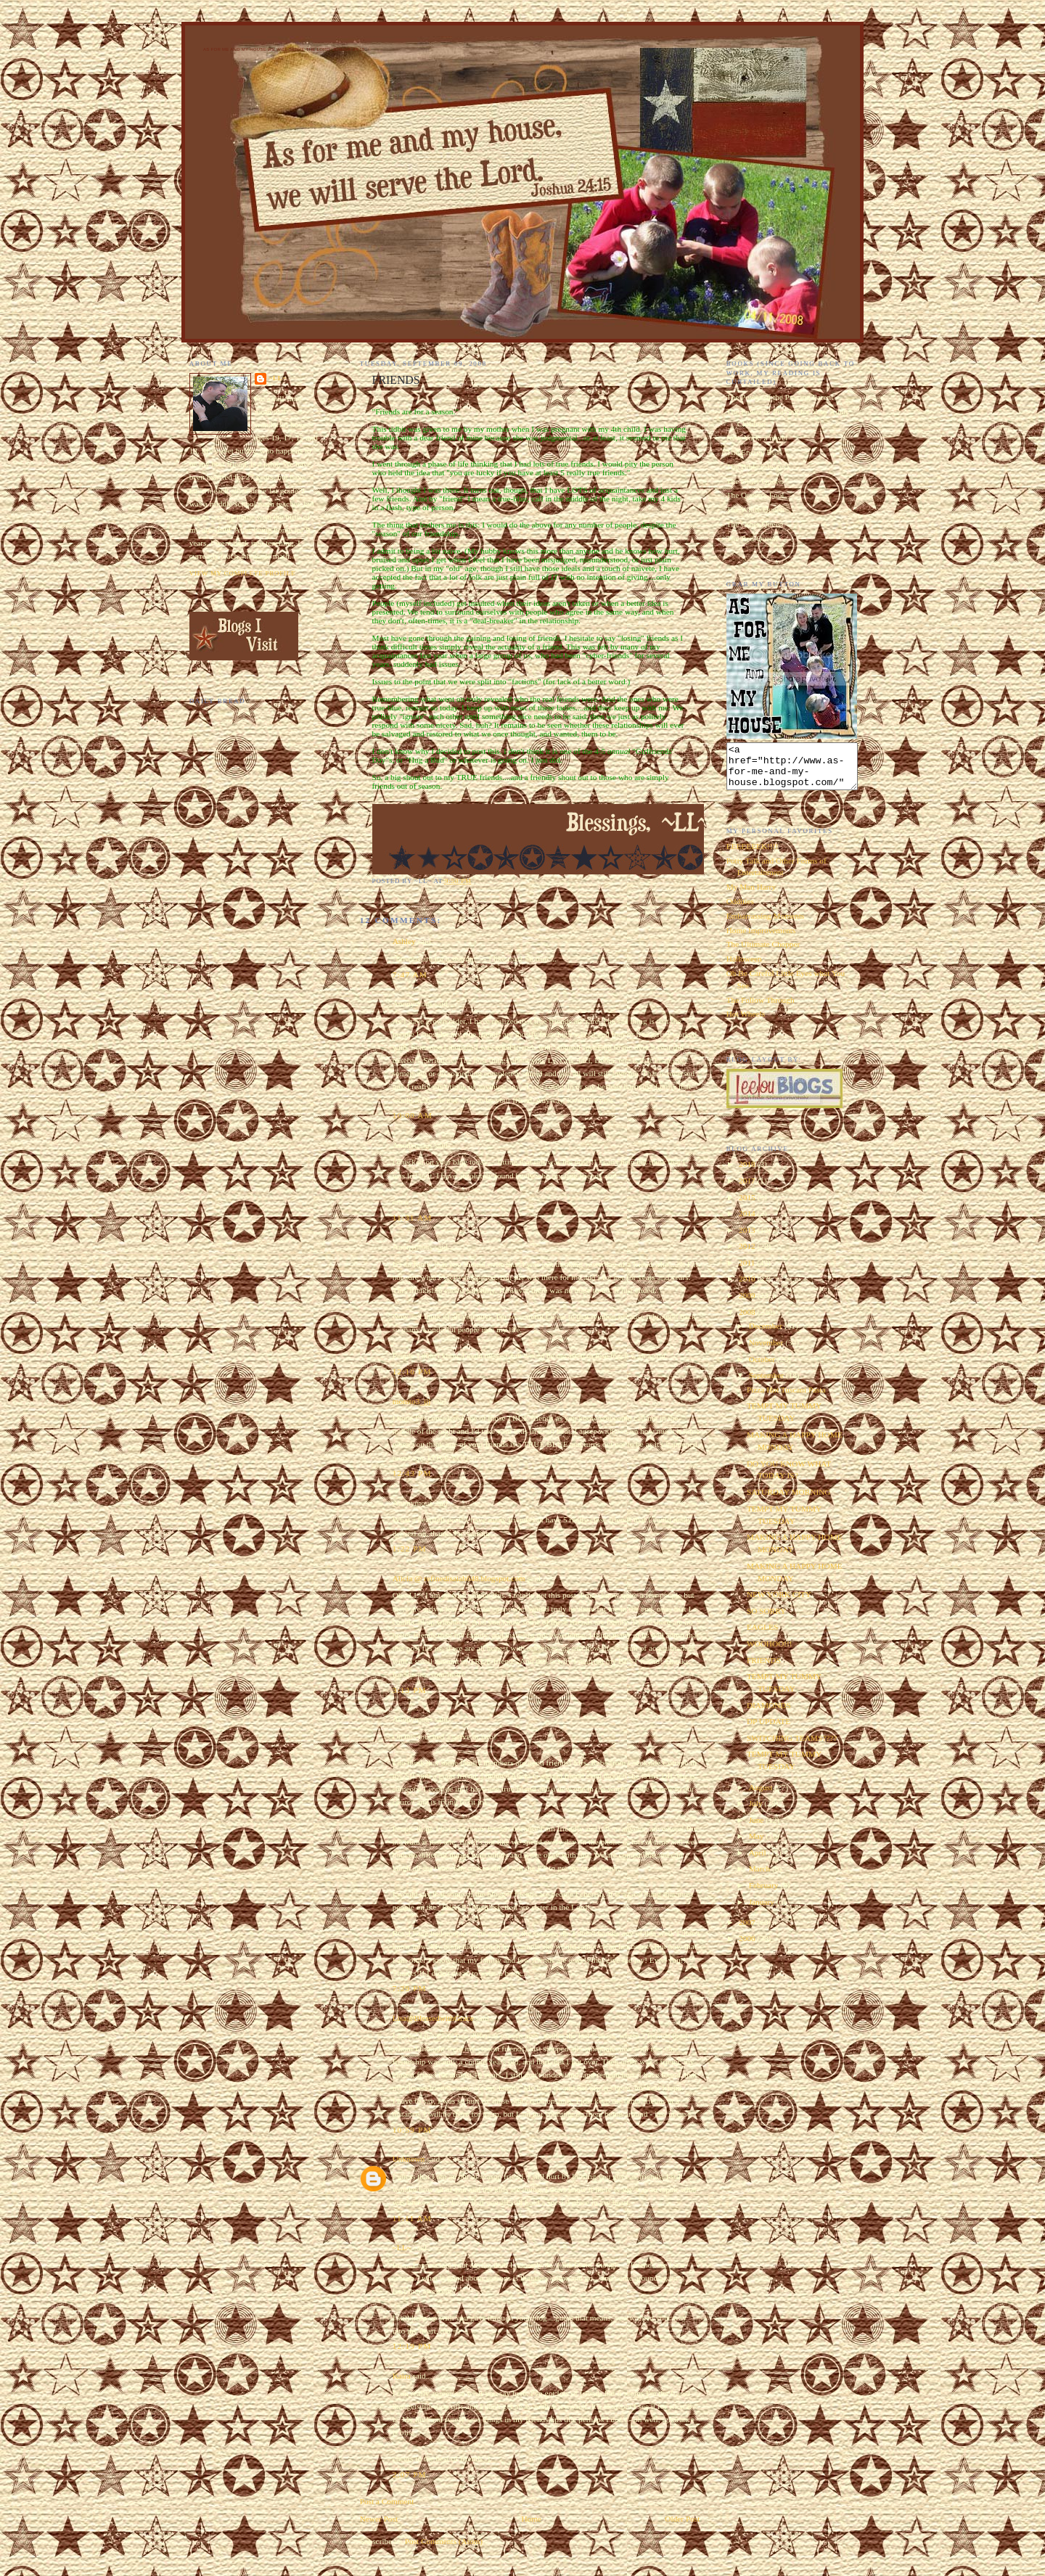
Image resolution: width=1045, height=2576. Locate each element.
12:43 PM (412, 1473)
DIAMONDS (769, 1714)
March (760, 1877)
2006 (748, 1947)
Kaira (402, 2375)
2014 (748, 1222)
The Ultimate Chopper (763, 952)
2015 (748, 1206)
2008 (748, 1320)
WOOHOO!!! (769, 1652)
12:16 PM (412, 1371)
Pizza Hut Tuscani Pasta (786, 1398)
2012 (748, 1254)
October (763, 1367)
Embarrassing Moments (765, 924)
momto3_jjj (412, 1401)
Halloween (744, 967)
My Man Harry (751, 895)
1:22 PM (410, 1548)
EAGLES (762, 1635)
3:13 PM (410, 1690)
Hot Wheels (745, 1022)
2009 (748, 1304)
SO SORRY (766, 1619)
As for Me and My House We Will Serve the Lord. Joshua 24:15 (284, 49)
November (767, 1351)
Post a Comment (387, 2501)
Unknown (409, 2158)
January (762, 1910)
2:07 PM (410, 2474)
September (767, 1383)
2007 (748, 1931)
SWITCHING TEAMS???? (792, 1746)
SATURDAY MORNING (789, 1500)
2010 (748, 1287)
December (766, 1334)
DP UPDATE (768, 1730)
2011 (748, 1271)
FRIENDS (764, 1669)
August (761, 1796)
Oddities (740, 910)
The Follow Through (760, 1008)
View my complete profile (242, 573)
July (757, 1812)
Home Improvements (761, 939)
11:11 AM (412, 2218)
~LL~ (402, 2247)
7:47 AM (410, 974)
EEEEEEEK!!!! (752, 854)
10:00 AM (413, 1115)
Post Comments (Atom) (444, 2541)
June (757, 1828)
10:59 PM (412, 2129)
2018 (748, 1172)
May (757, 1844)
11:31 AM (413, 1217)
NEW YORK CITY (779, 1603)
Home (531, 2518)
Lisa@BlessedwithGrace (433, 2018)
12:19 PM (412, 2346)
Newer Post (379, 2518)
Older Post (682, 2518)
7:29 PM (410, 1988)
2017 (748, 1189)
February (765, 1894)
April (759, 1861)
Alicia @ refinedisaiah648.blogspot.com (459, 1578)
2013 (748, 1238)
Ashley (404, 941)
